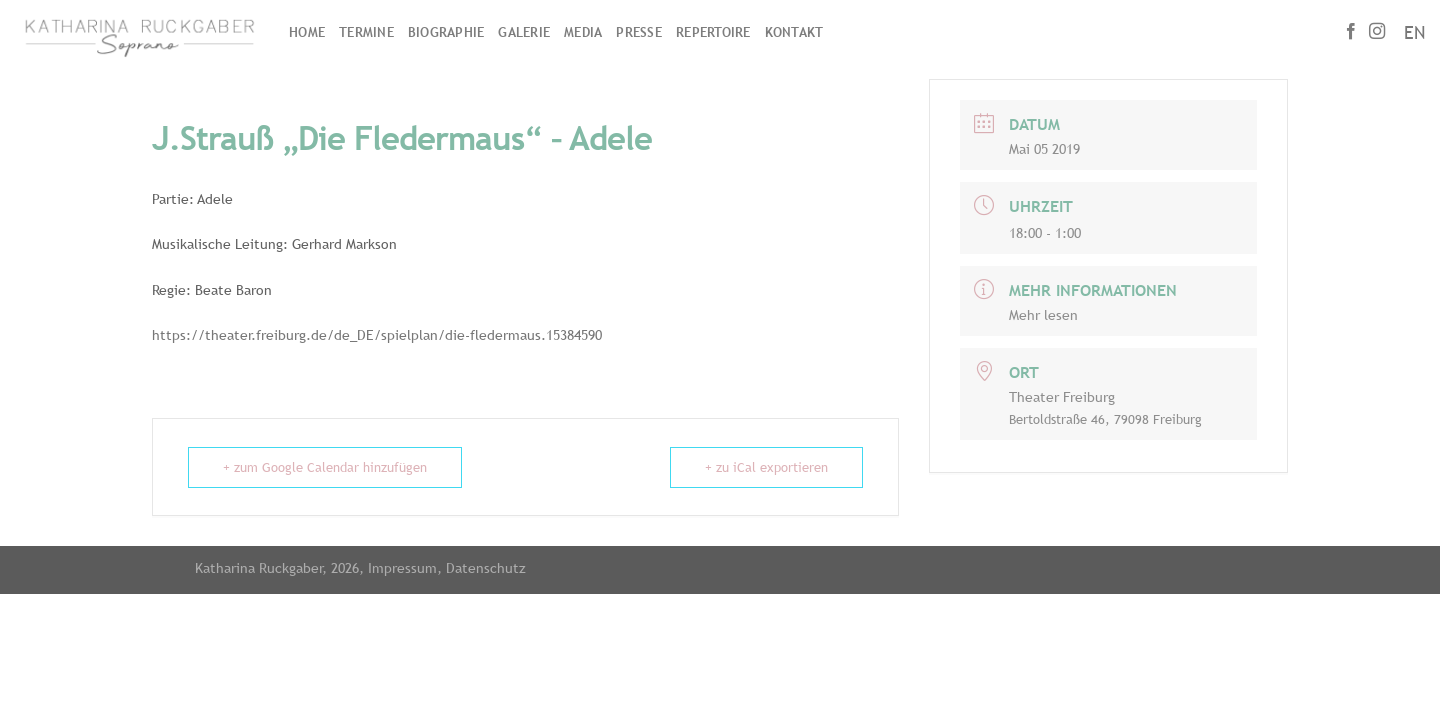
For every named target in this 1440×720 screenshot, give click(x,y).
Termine (366, 32)
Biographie (446, 32)
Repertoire (713, 32)
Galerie (524, 32)
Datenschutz (486, 567)
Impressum (402, 567)
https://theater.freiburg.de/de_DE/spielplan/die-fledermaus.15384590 (377, 335)
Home (307, 32)
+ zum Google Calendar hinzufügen (325, 467)
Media (583, 32)
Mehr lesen (1043, 315)
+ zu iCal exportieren (766, 467)
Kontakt (794, 32)
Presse (639, 32)
